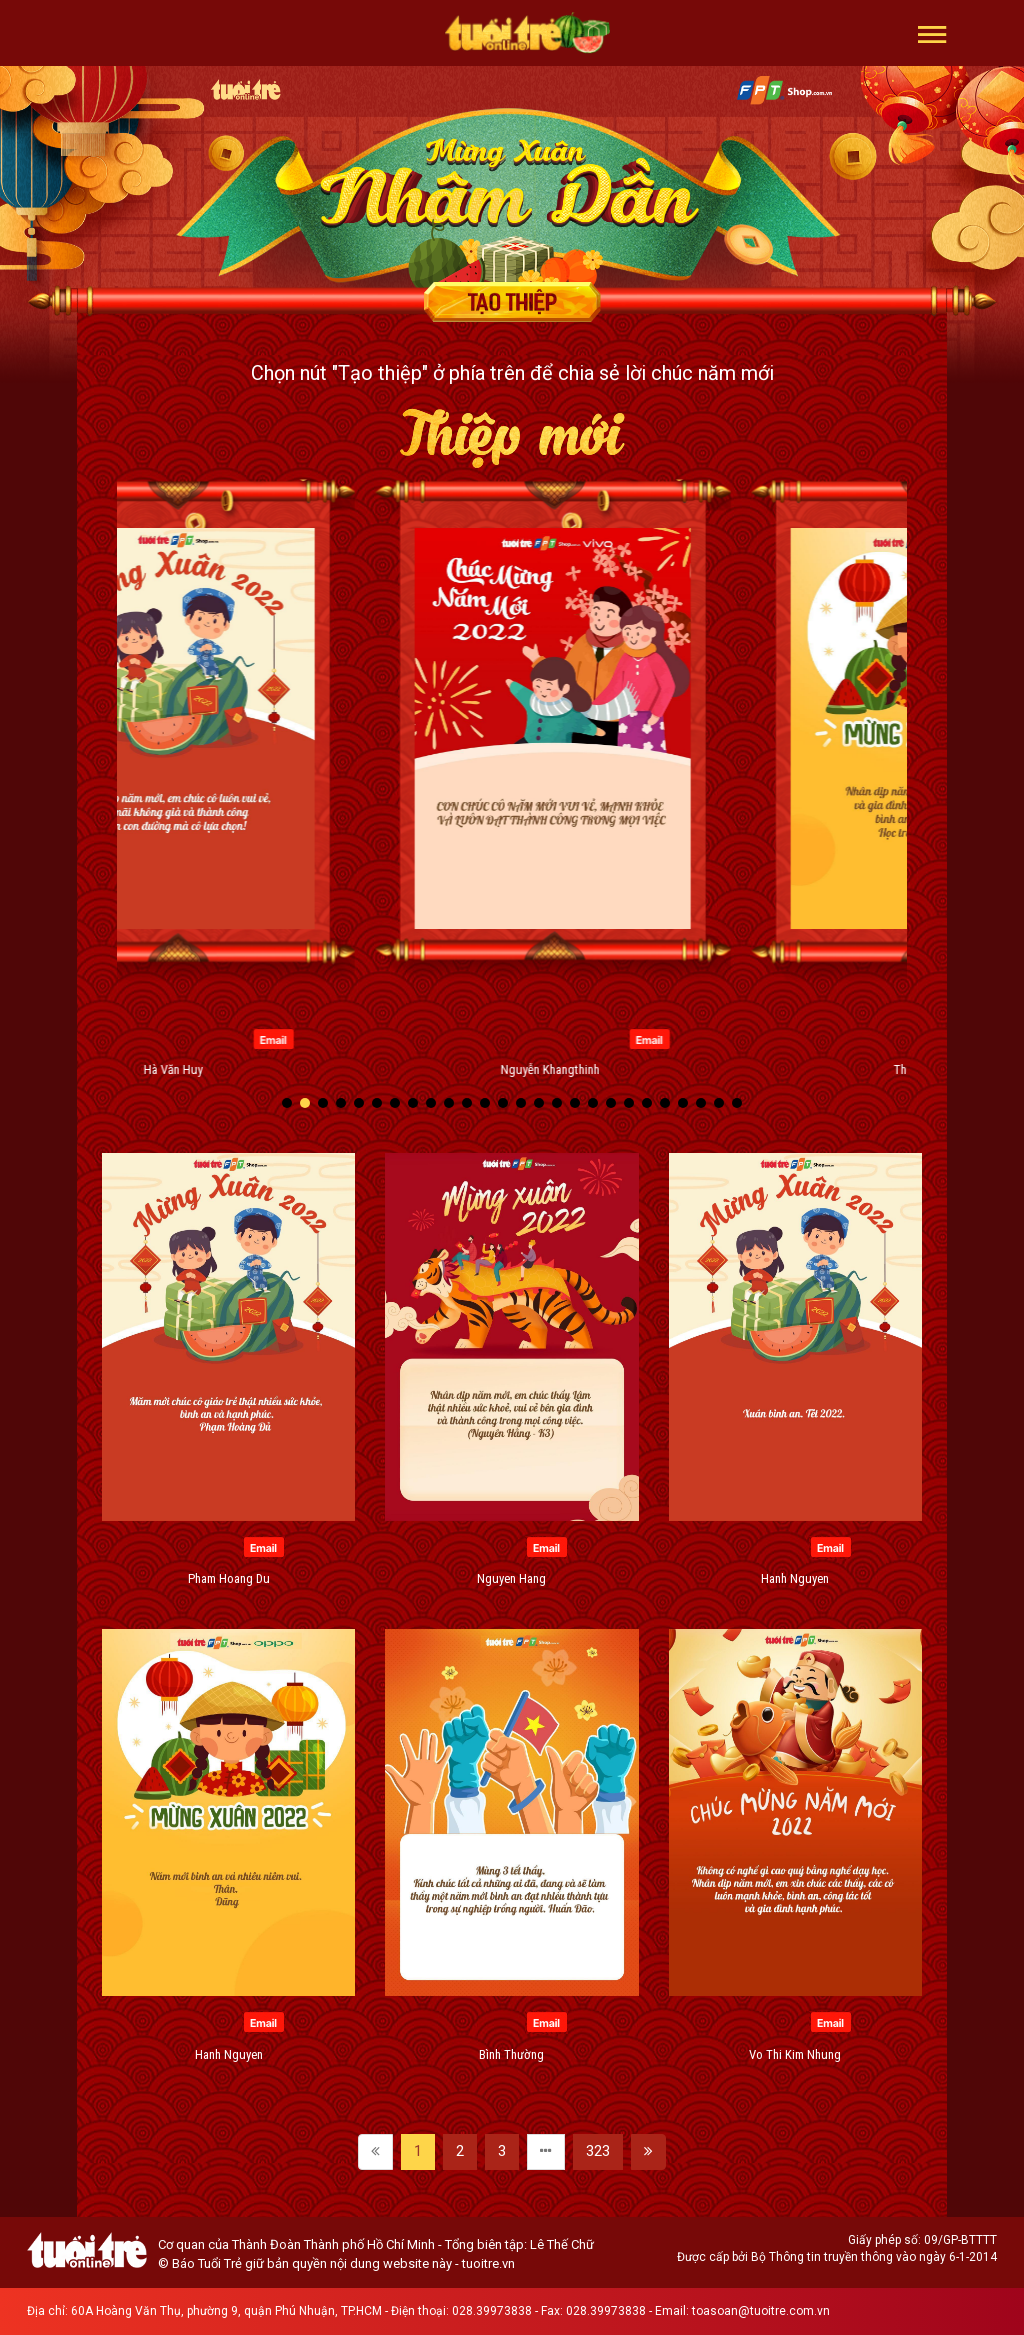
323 (598, 2151)
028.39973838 (492, 2311)
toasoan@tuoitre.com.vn (761, 2311)
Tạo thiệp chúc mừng (512, 302)
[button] (932, 33)
